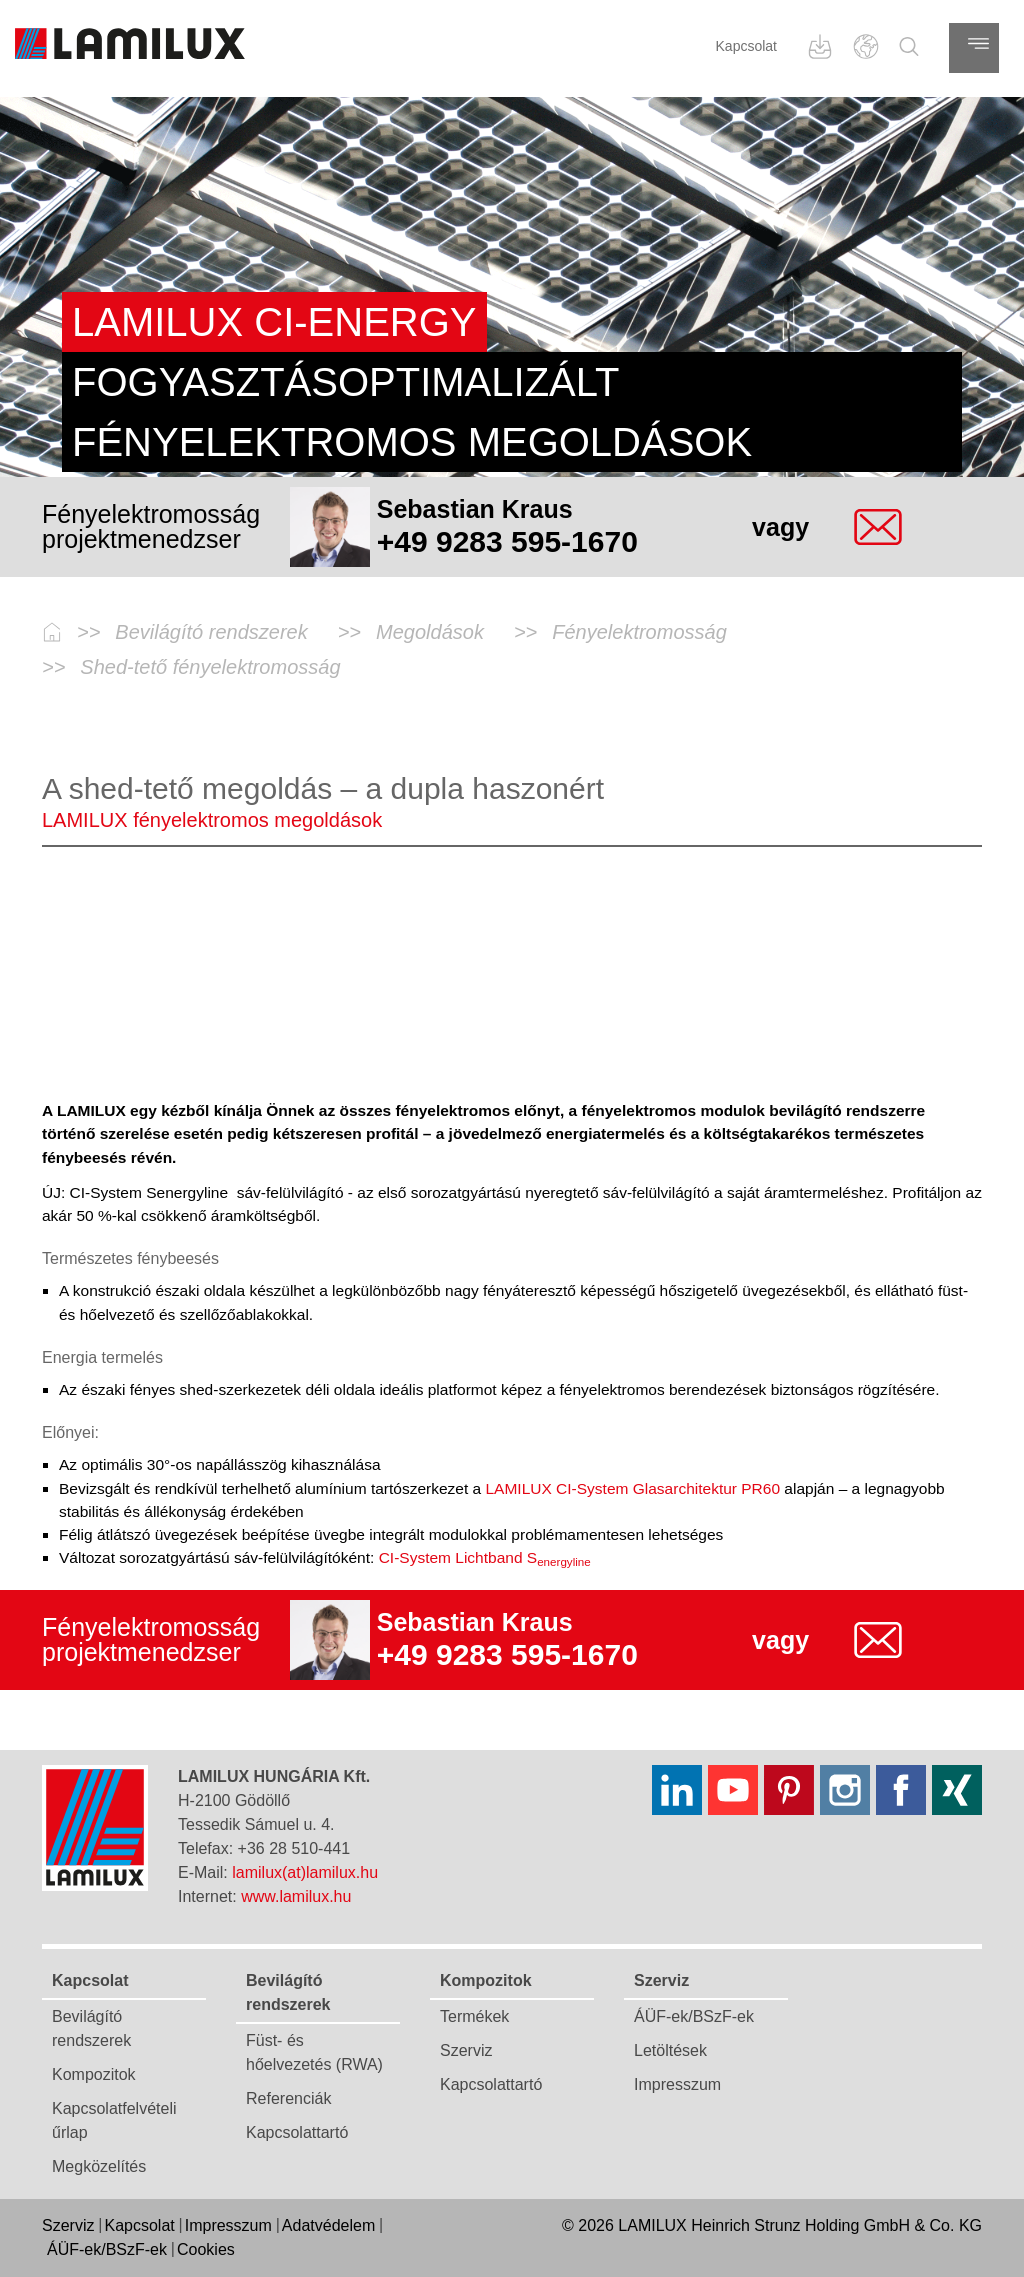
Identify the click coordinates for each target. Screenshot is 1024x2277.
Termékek (474, 2016)
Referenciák (288, 2098)
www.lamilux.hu (296, 1896)
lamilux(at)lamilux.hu (305, 1872)
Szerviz (466, 2050)
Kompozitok (94, 2074)
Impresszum (677, 2084)
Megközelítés (99, 2166)
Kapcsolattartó (297, 2132)
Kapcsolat (746, 46)
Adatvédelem (328, 2225)
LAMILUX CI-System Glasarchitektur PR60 (630, 1488)
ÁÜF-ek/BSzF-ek (694, 2016)
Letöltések (670, 2050)
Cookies (206, 2249)
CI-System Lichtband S (485, 1557)
